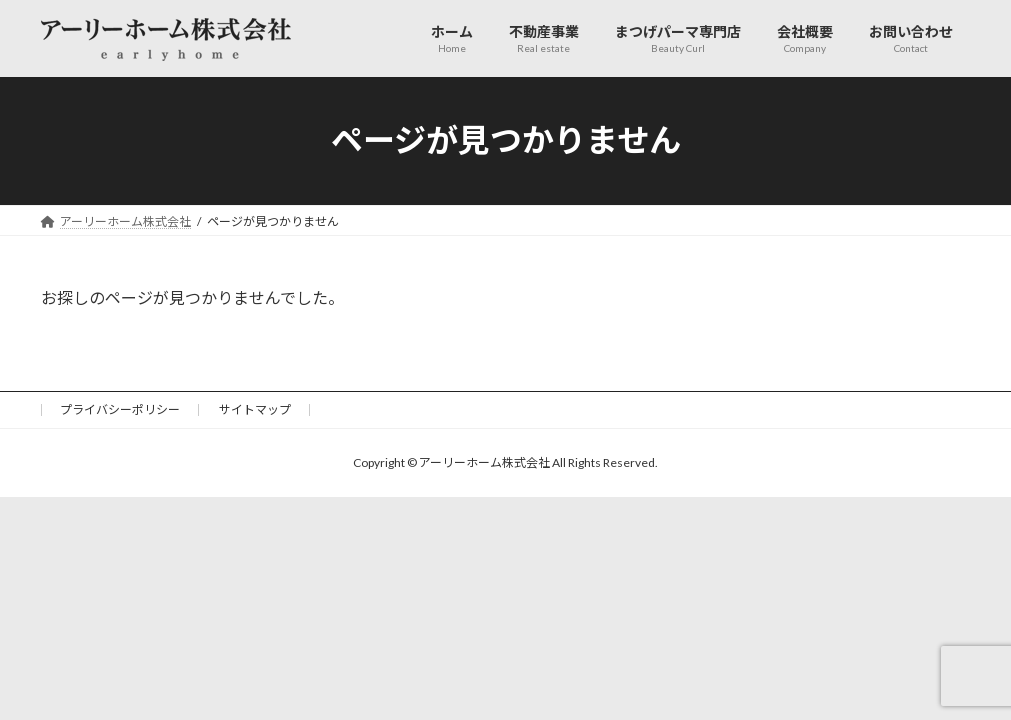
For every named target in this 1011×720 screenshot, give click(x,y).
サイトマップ (255, 409)
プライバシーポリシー (120, 409)
